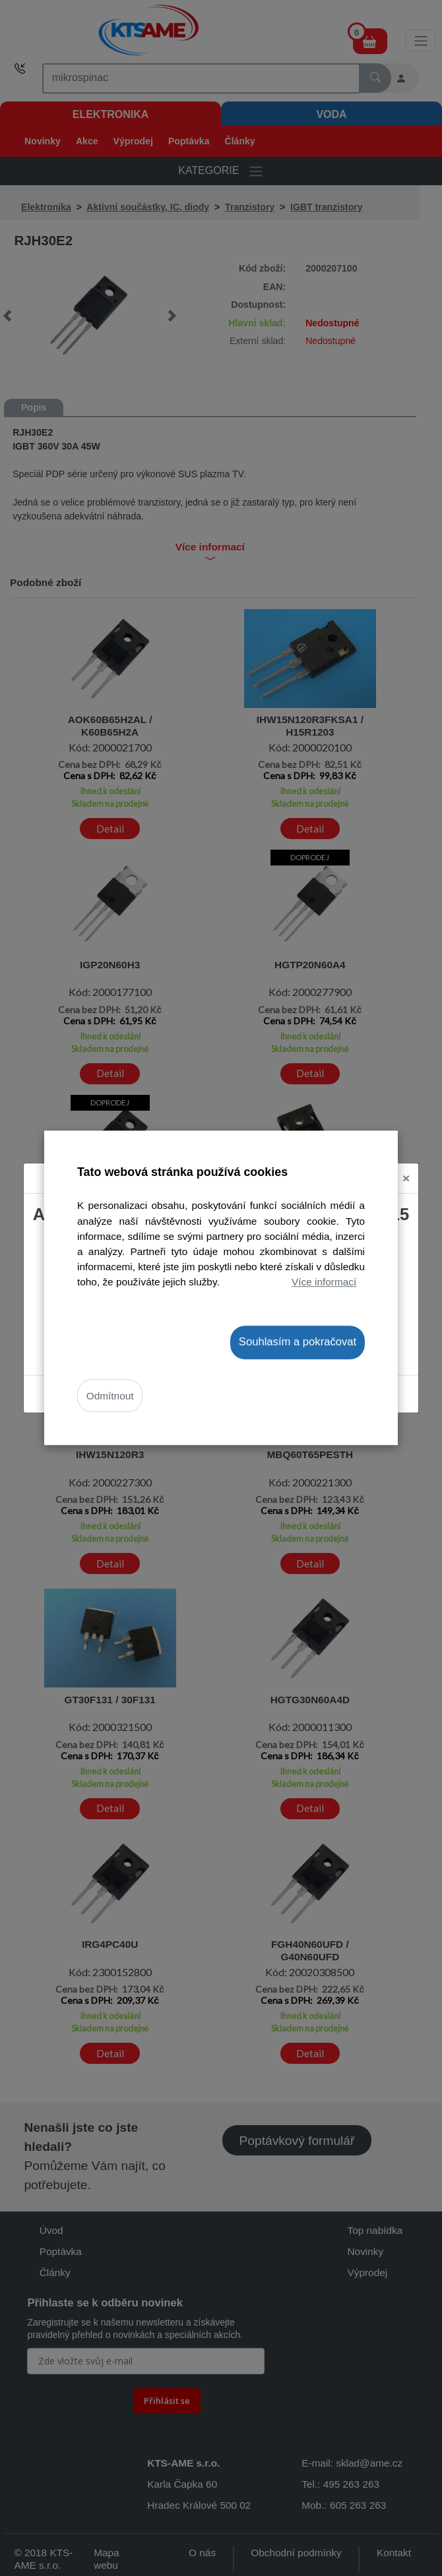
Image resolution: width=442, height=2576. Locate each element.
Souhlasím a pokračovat (297, 1341)
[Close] (406, 1178)
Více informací (324, 1281)
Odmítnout (110, 1395)
